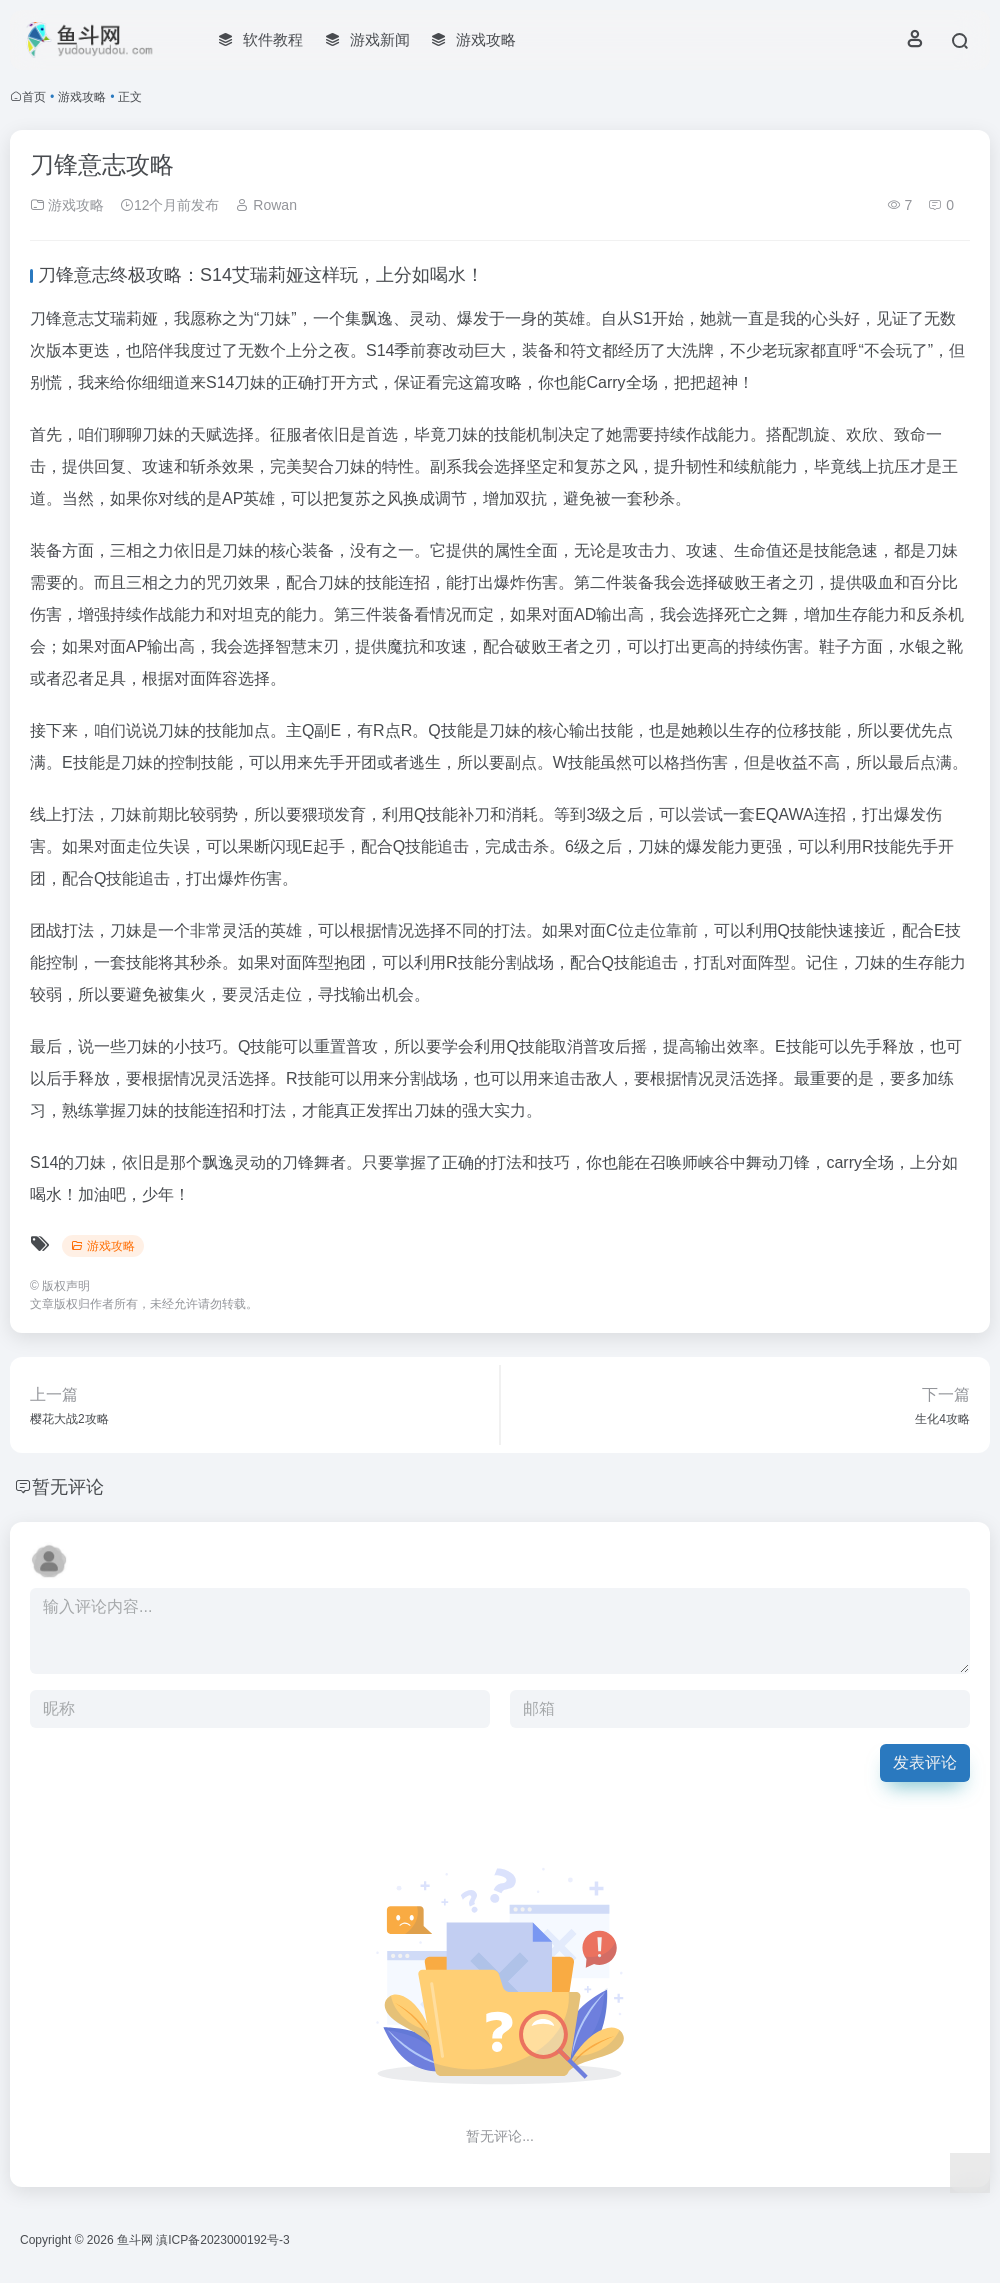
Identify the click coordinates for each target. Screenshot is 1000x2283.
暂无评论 (68, 1487)
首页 (34, 97)
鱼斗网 (135, 2240)
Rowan (265, 205)
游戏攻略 (82, 97)
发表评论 (925, 1762)
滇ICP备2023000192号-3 (222, 2240)
